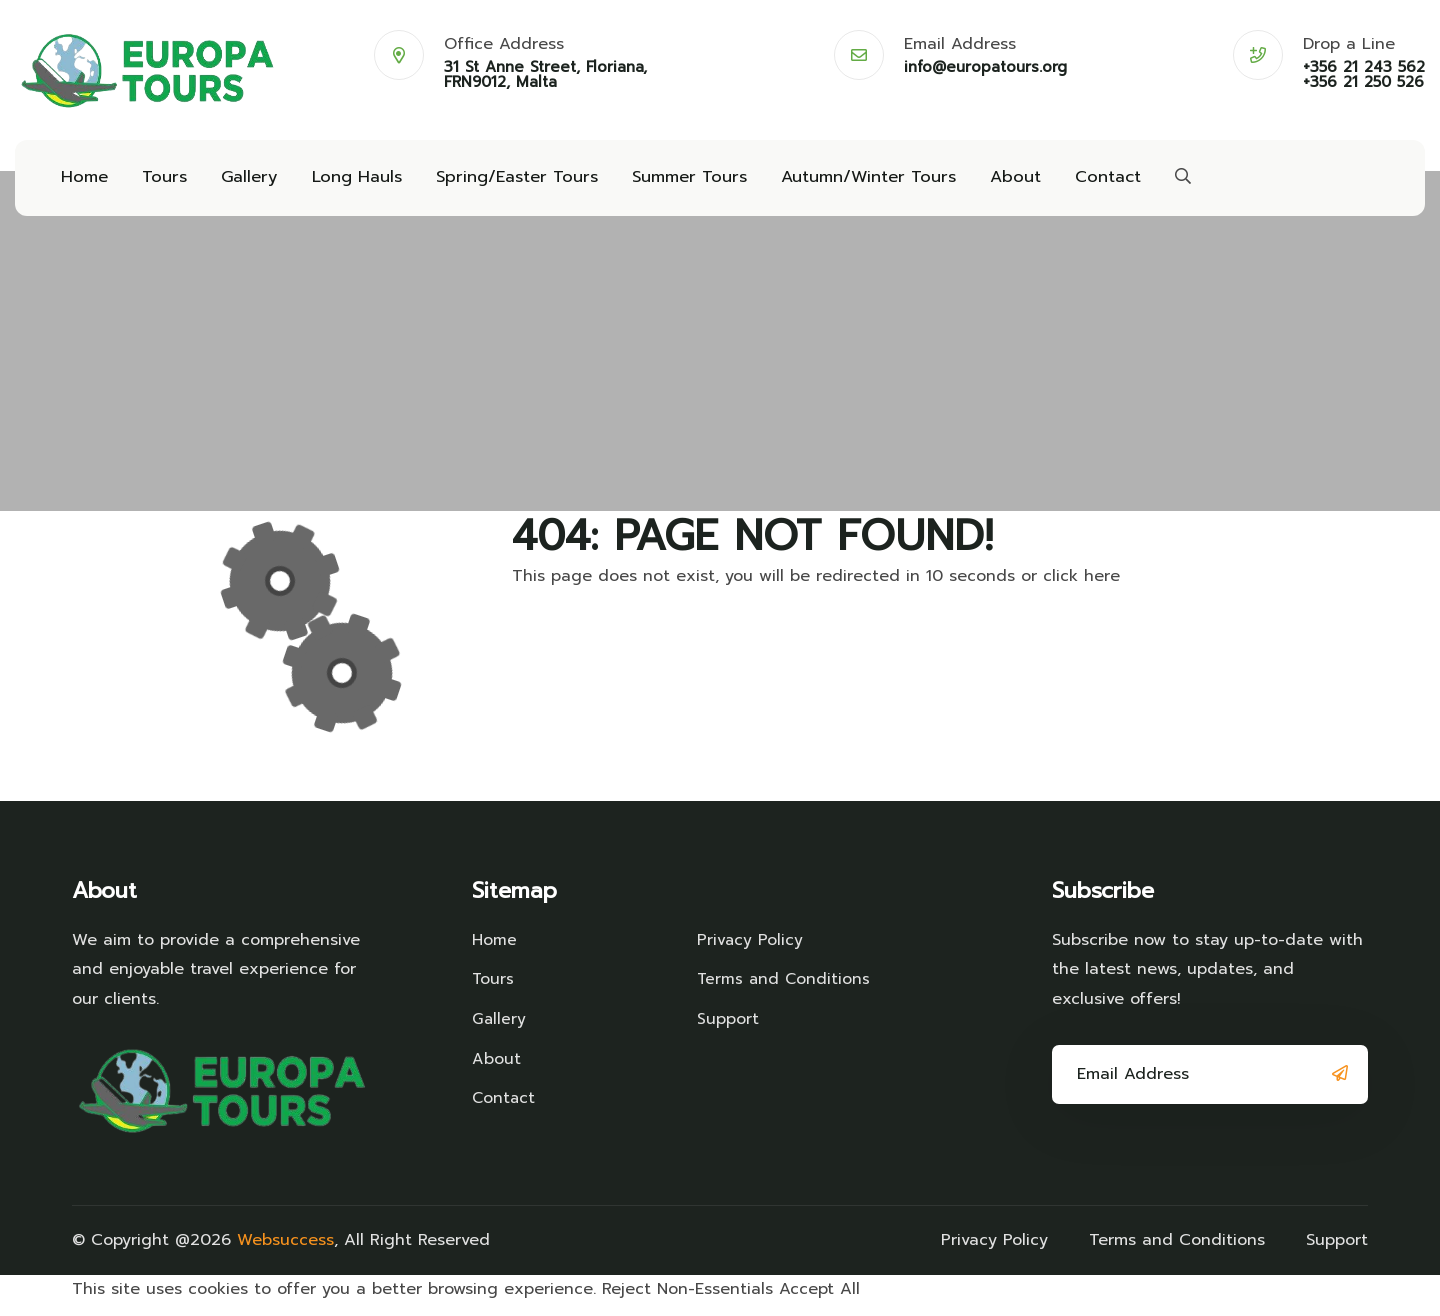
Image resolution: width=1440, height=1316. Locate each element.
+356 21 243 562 (1364, 67)
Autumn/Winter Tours (850, 182)
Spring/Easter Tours (506, 182)
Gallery (244, 182)
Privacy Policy (750, 951)
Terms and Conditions (785, 990)
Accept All (819, 1300)
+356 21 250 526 (1363, 82)
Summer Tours (675, 182)
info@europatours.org (985, 67)
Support (728, 1030)
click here (1081, 586)
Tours (161, 182)
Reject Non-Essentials (687, 1300)
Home (83, 182)
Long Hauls (350, 182)
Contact (1085, 182)
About (994, 182)
